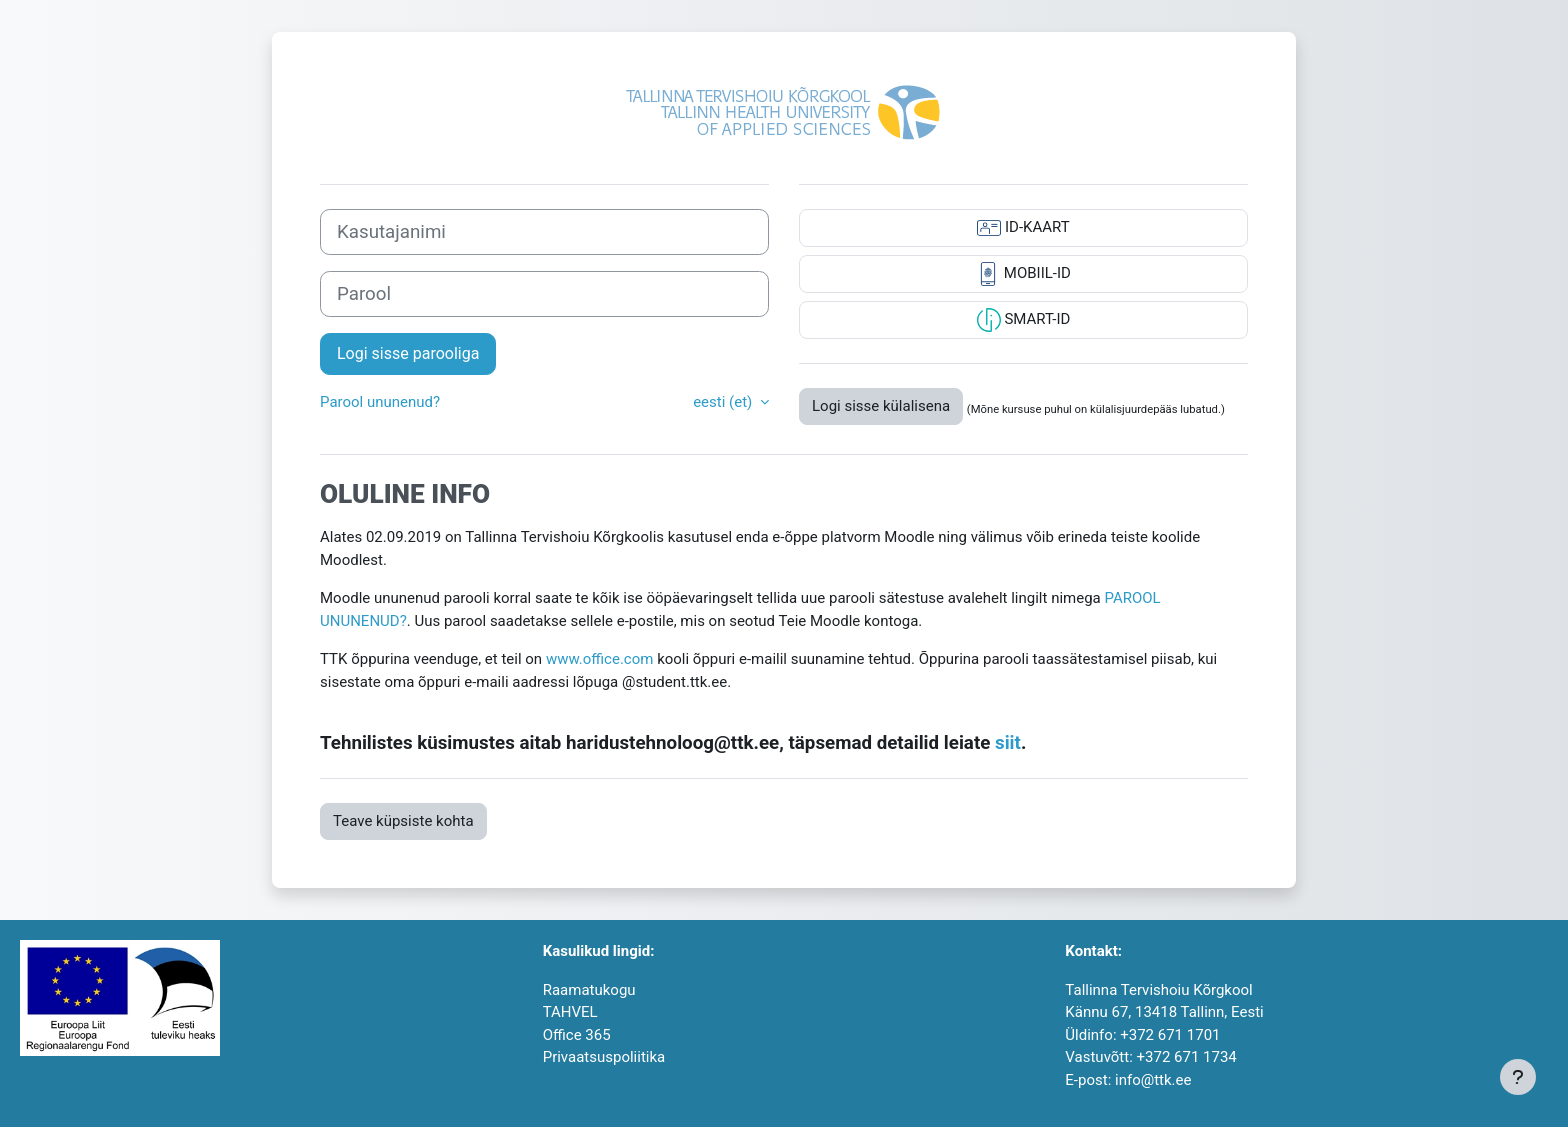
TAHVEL (570, 1012)
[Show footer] (1518, 1077)
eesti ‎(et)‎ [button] (724, 402)
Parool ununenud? (380, 402)
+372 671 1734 (1187, 1057)
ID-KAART (1023, 228)
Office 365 (577, 1035)
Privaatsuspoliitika (604, 1057)
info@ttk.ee (1153, 1080)
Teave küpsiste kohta (403, 821)
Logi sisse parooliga (408, 353)
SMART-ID (1024, 320)
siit (1008, 743)
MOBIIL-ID (1023, 274)
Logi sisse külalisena (881, 406)
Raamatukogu (589, 990)
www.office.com (600, 659)
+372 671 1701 (1170, 1035)
